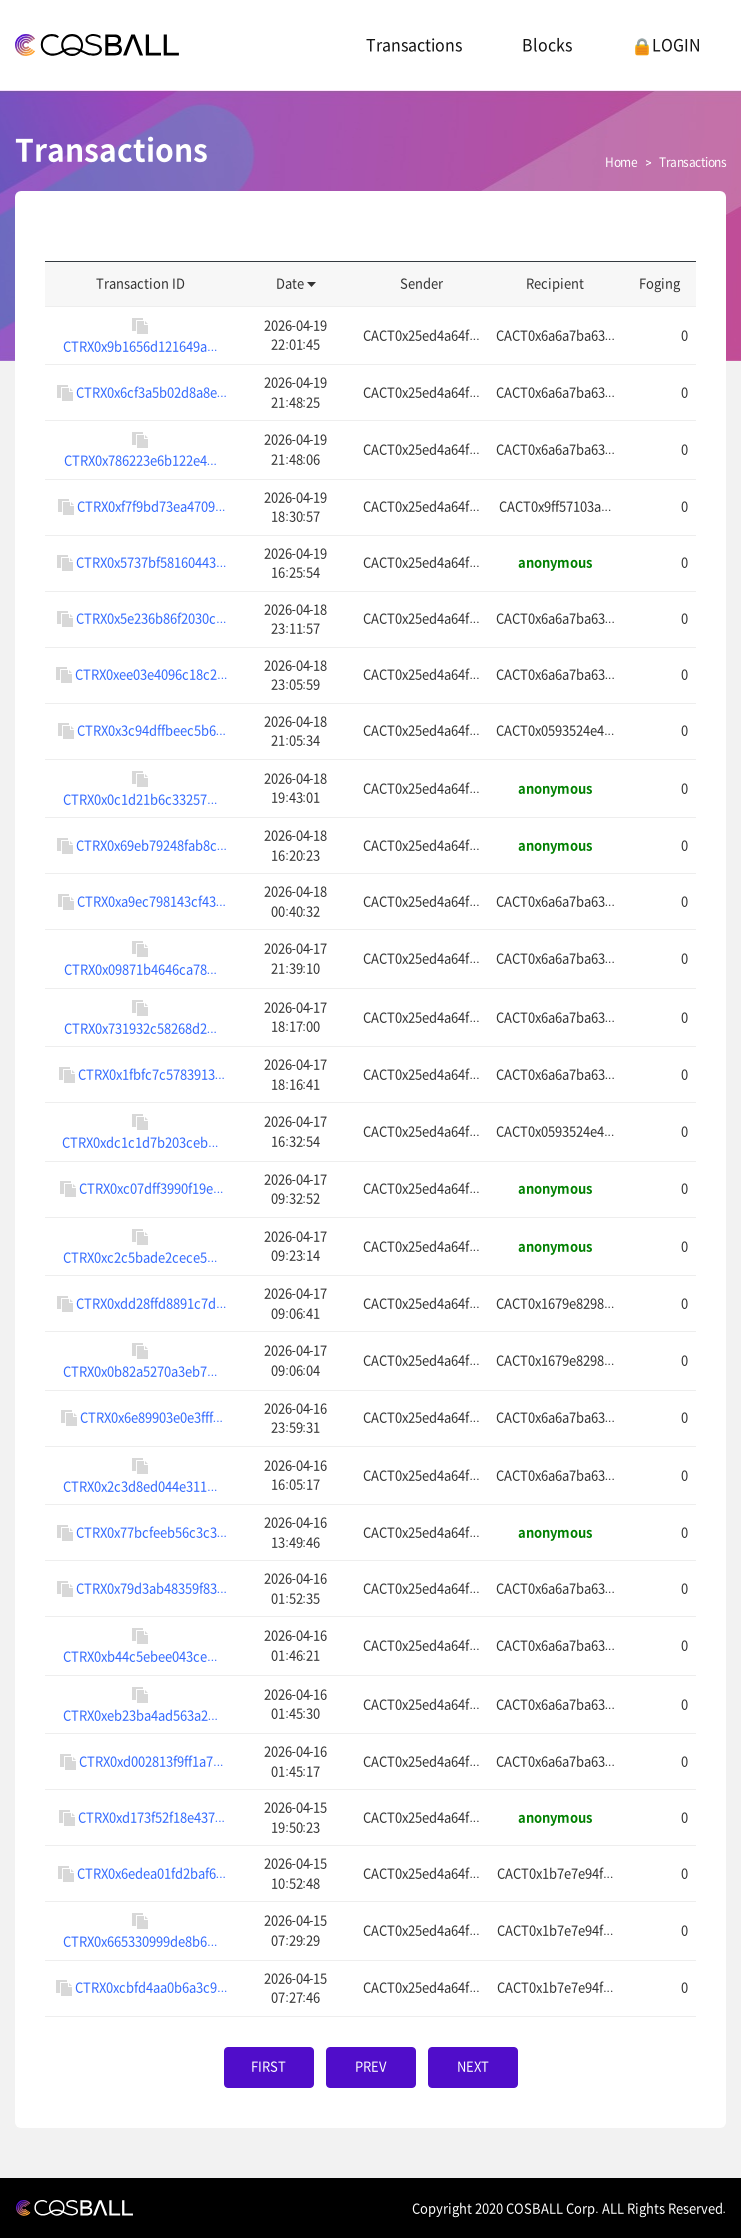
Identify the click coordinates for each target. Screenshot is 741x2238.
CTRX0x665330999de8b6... (140, 1941)
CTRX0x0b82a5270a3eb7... (140, 1371)
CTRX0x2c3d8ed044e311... (140, 1486)
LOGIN (666, 45)
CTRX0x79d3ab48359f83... (151, 1587)
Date (296, 283)
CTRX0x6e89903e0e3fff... (151, 1417)
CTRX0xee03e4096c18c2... (151, 674)
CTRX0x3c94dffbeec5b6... (151, 730)
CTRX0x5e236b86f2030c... (151, 618)
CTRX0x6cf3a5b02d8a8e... (151, 391)
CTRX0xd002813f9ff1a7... (151, 1760)
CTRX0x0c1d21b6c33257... (140, 799)
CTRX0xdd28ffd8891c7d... (151, 1302)
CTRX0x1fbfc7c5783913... (151, 1073)
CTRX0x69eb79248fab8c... (151, 844)
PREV (370, 2066)
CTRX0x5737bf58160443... (151, 562)
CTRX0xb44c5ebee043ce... (140, 1656)
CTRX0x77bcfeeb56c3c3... (151, 1531)
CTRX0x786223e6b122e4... (140, 460)
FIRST (268, 2066)
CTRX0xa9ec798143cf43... (151, 900)
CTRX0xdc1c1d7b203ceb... (140, 1142)
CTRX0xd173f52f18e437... (151, 1816)
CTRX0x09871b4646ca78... (140, 969)
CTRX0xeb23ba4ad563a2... (140, 1715)
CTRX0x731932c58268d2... (140, 1028)
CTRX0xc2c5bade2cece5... (140, 1257)
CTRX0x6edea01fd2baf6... (151, 1872)
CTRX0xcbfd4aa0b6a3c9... (151, 1987)
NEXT (473, 2066)
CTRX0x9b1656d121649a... (140, 346)
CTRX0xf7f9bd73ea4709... (151, 506)
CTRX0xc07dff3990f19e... (151, 1188)
